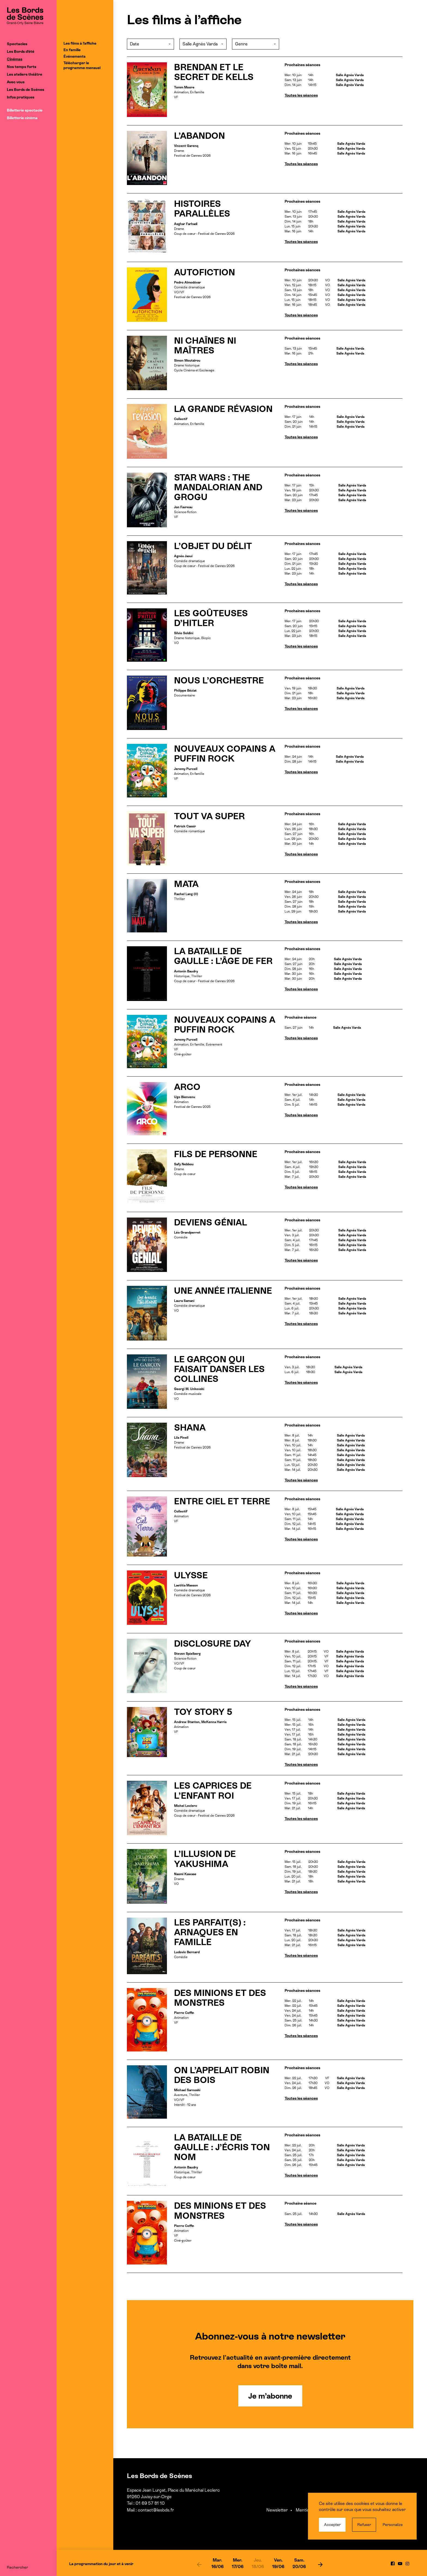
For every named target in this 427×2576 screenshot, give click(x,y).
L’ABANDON (199, 136)
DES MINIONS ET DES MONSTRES (220, 1998)
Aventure (180, 2095)
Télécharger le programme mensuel (81, 65)
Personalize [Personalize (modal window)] (393, 2524)
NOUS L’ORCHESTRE (219, 680)
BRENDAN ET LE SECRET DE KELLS (214, 72)
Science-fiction (185, 512)
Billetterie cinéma (22, 118)
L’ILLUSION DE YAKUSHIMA (205, 1859)
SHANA (190, 1427)
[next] (320, 2564)
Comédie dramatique (189, 287)
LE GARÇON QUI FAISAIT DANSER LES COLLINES (219, 1369)
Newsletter (277, 2510)
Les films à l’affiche (79, 43)
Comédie (181, 1237)
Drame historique (187, 365)
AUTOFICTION (204, 272)
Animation (181, 92)
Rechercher (17, 2567)
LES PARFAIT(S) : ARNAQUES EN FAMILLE (210, 1932)
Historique (182, 976)
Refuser (364, 2524)
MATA (186, 884)
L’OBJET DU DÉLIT (213, 546)
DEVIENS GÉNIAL (210, 1222)
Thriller (179, 899)
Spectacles (17, 44)
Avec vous (16, 82)
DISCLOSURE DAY (212, 1643)
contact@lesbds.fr (156, 2510)
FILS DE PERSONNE (215, 1154)
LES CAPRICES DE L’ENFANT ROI (213, 1790)
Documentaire (184, 695)
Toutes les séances (301, 95)
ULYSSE (191, 1575)
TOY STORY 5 (203, 1712)
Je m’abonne (270, 2396)
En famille (72, 50)
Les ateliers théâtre (24, 74)
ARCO (187, 1087)
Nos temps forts (21, 66)
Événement (214, 1044)
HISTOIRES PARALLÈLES (202, 208)
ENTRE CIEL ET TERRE (222, 1501)
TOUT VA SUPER (209, 816)
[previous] (199, 2564)
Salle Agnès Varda (350, 75)
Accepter (332, 2524)
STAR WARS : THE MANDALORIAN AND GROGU (218, 487)
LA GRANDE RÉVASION (223, 409)
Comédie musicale (188, 1394)
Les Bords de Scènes (25, 89)
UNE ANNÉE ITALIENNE (223, 1291)
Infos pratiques (20, 97)
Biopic (206, 638)
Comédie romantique (189, 831)
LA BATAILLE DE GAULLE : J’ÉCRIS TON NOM (222, 2147)
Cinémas (14, 59)
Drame (179, 151)
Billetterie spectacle (24, 110)
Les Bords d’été (20, 51)
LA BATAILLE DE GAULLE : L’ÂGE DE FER (223, 956)
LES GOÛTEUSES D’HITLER (211, 618)
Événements (74, 56)
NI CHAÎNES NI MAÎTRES (205, 345)
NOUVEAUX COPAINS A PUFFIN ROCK (224, 753)
